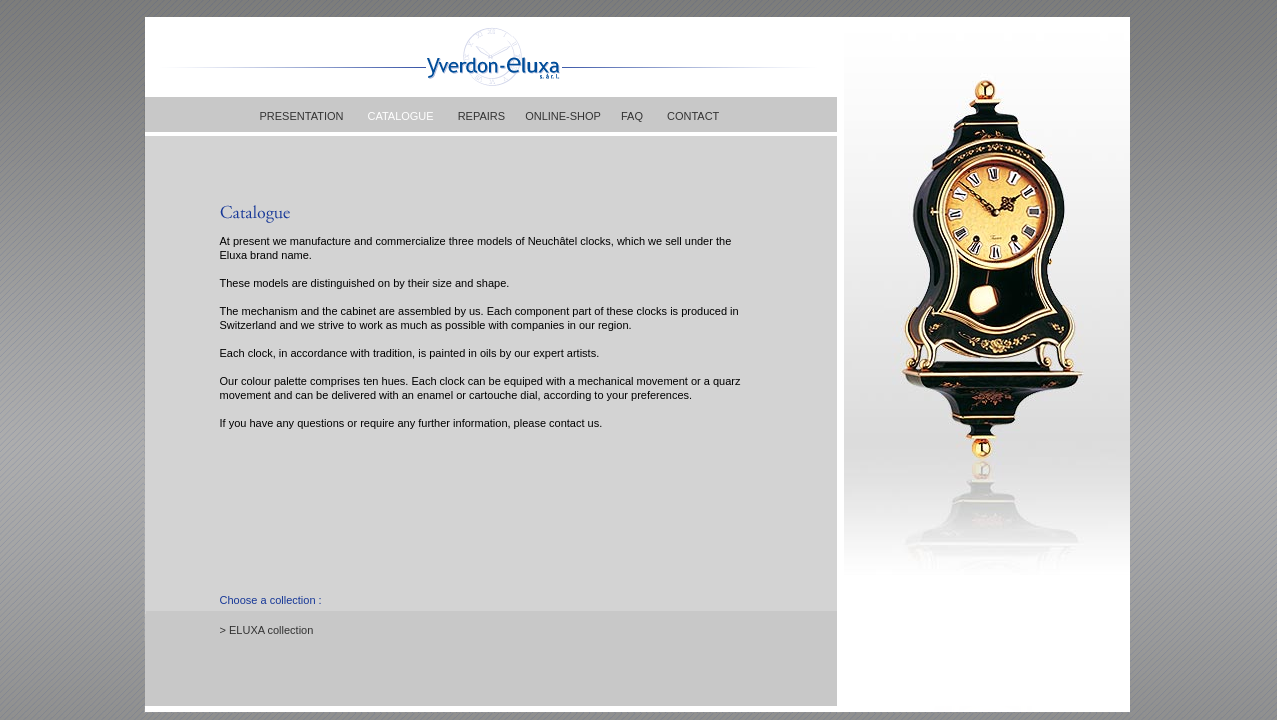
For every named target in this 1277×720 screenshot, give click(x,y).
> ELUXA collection (267, 630)
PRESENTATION (302, 116)
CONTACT (693, 116)
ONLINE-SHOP (563, 116)
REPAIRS (481, 116)
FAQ (632, 116)
